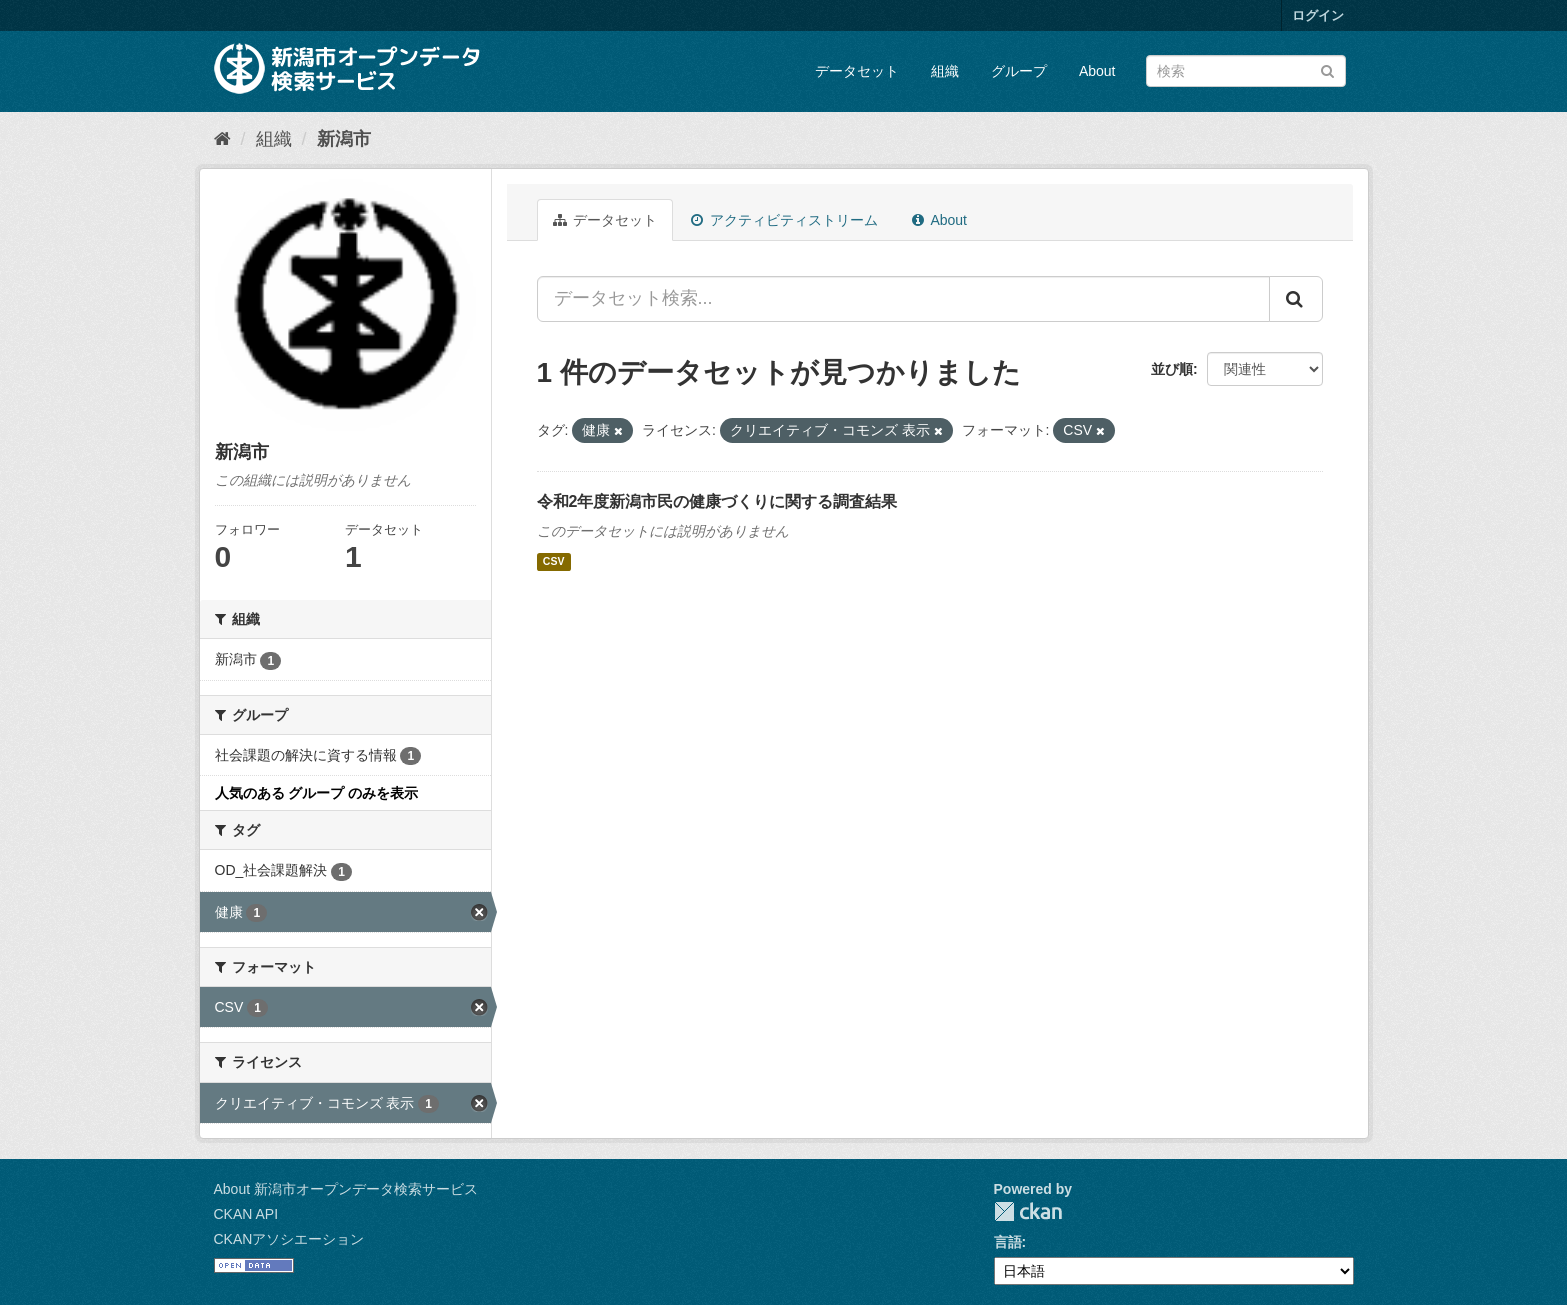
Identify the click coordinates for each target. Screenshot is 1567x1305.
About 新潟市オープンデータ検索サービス (346, 1189)
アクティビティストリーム (784, 220)
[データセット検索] (1246, 71)
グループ (1019, 71)
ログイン (1318, 15)
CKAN (1028, 1211)
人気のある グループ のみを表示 (317, 793)
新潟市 (344, 139)
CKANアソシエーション (289, 1239)
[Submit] (1327, 69)
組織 (945, 71)
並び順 (1172, 369)
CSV (554, 562)
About (1097, 71)
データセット (857, 71)
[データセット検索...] (903, 299)
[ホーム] (222, 139)
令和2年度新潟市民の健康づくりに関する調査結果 (717, 501)
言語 (1008, 1242)
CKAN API (246, 1214)
